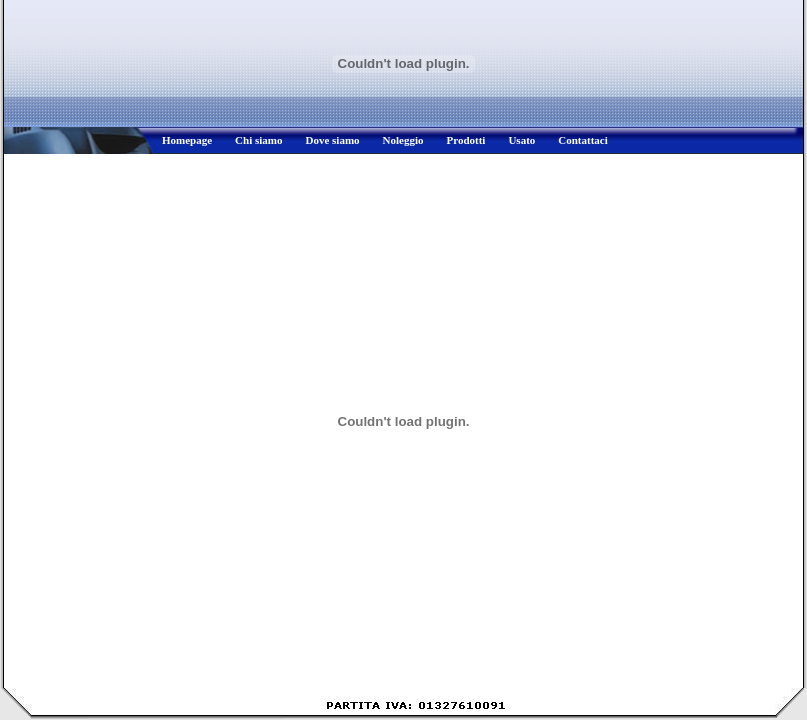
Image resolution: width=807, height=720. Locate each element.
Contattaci (583, 140)
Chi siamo (258, 140)
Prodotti (466, 140)
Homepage (187, 140)
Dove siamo (332, 140)
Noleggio (403, 140)
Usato (521, 140)
